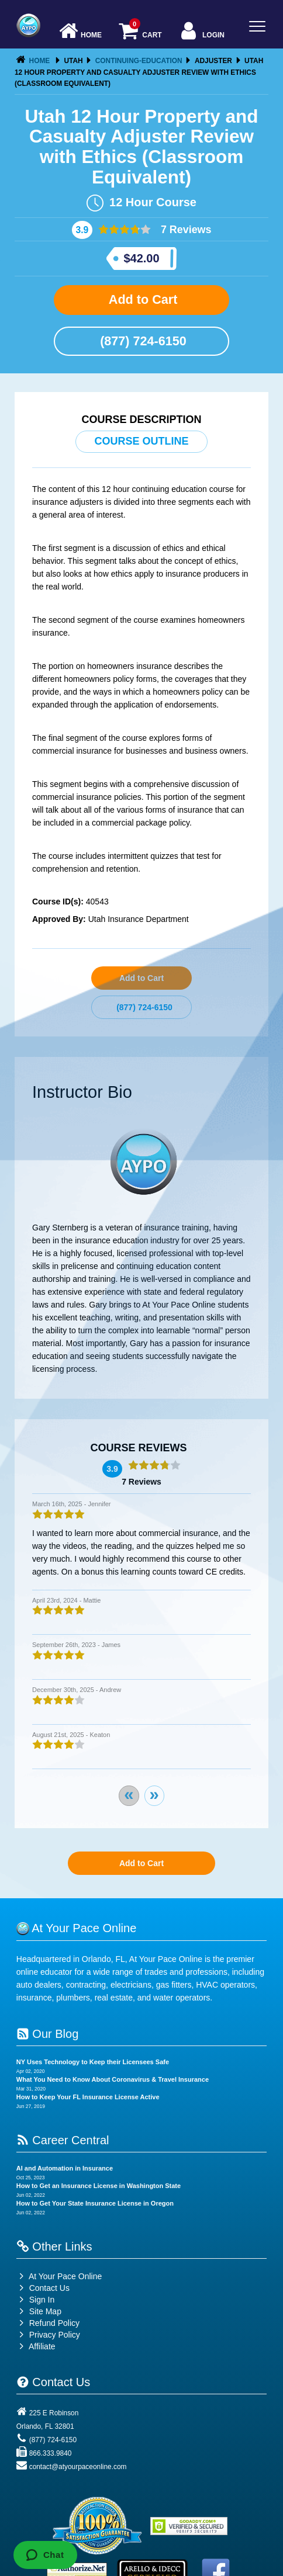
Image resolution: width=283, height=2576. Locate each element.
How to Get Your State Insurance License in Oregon (95, 2203)
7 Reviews (185, 229)
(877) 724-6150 (141, 341)
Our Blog (47, 2033)
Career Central (62, 2140)
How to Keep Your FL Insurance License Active (88, 2096)
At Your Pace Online (59, 2276)
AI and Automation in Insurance (64, 2168)
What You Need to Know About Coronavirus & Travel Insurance (112, 2079)
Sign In (35, 2299)
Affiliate (36, 2346)
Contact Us (43, 2288)
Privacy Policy (54, 2334)
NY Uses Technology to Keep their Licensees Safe (92, 2061)
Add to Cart (142, 299)
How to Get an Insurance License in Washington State (98, 2185)
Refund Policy (54, 2323)
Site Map (38, 2311)
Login (201, 32)
